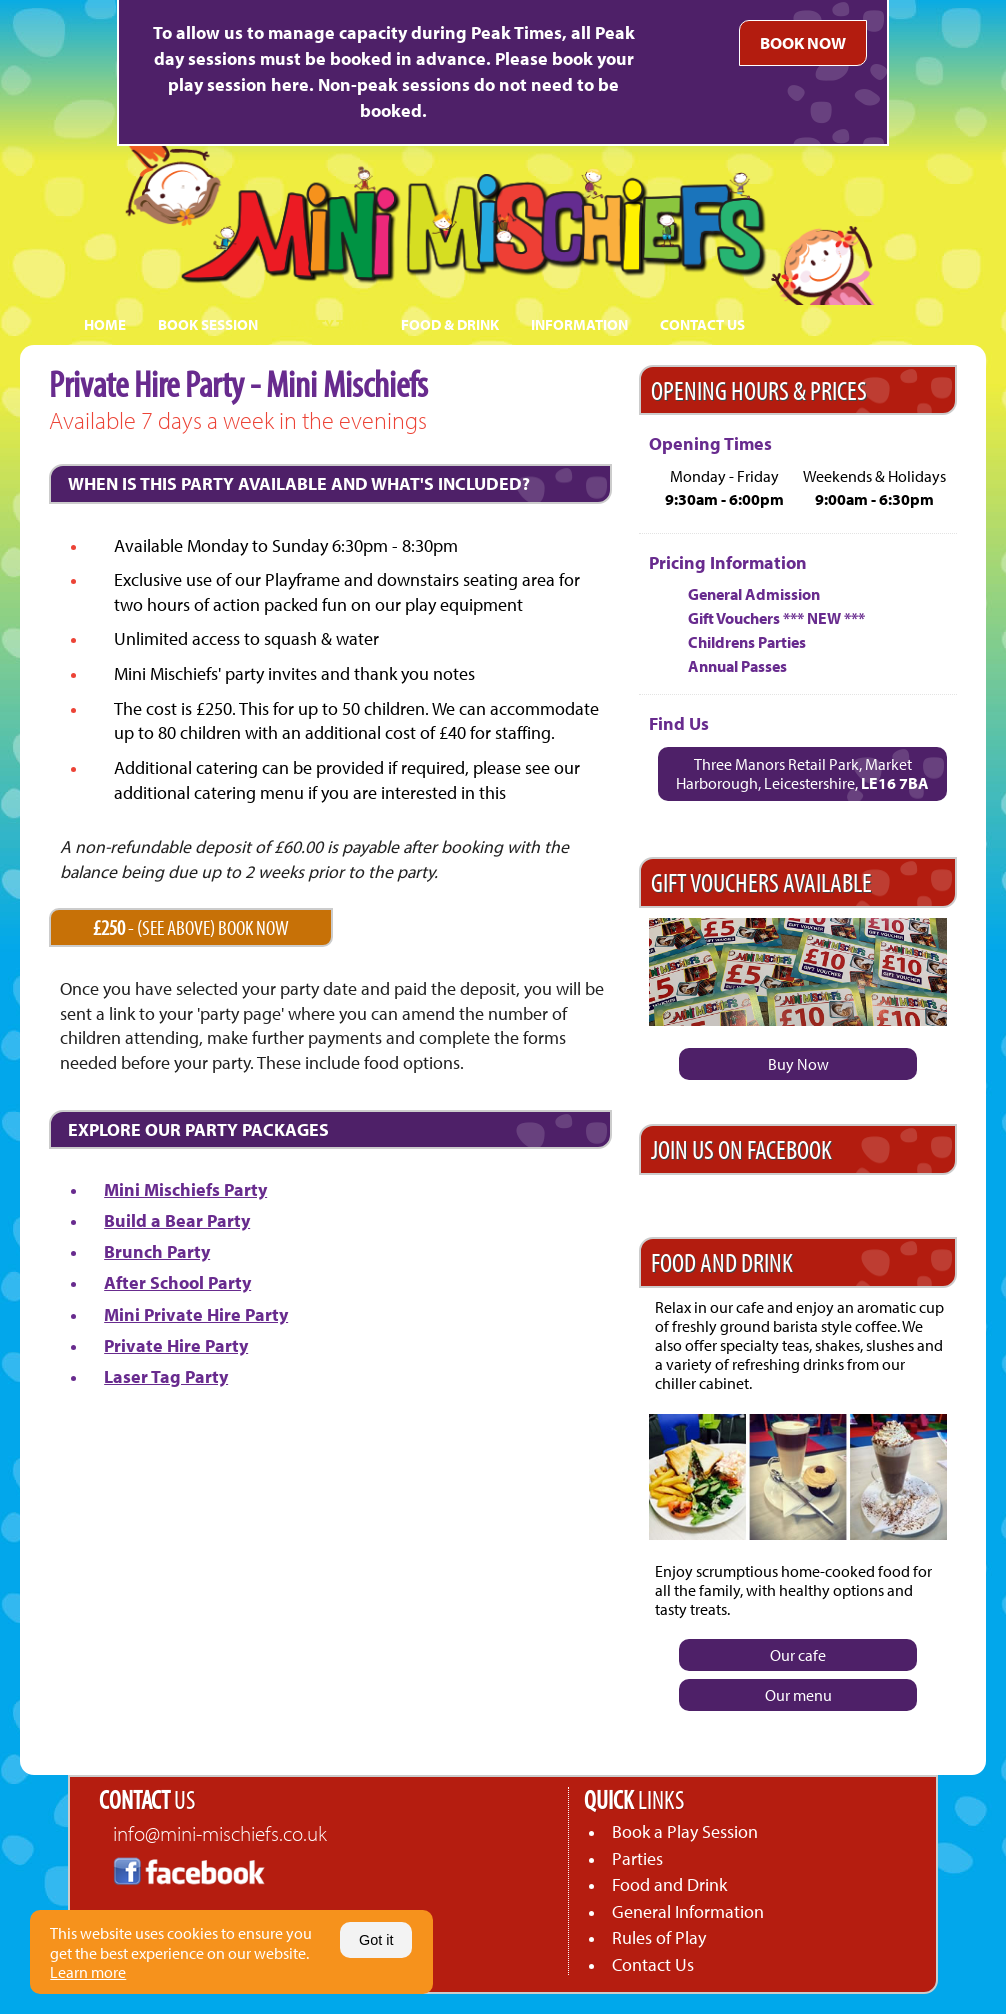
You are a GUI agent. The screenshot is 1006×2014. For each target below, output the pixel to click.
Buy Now (798, 1064)
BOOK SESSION (208, 324)
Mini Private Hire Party (196, 1314)
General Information (688, 1911)
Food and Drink (669, 1884)
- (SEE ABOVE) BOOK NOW (191, 927)
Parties (637, 1858)
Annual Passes (737, 666)
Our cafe (798, 1655)
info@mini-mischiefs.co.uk (220, 1833)
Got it (376, 1940)
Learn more (88, 1972)
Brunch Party (157, 1251)
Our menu (798, 1695)
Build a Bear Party (177, 1220)
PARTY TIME (329, 324)
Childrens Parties (747, 642)
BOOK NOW (803, 42)
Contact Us (653, 1964)
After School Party (177, 1282)
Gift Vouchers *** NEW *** (776, 618)
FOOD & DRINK (450, 324)
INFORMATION (579, 324)
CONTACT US (702, 324)
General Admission (754, 594)
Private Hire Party (176, 1345)
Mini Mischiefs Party (185, 1189)
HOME (105, 324)
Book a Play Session (685, 1831)
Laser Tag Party (166, 1376)
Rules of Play (659, 1937)
